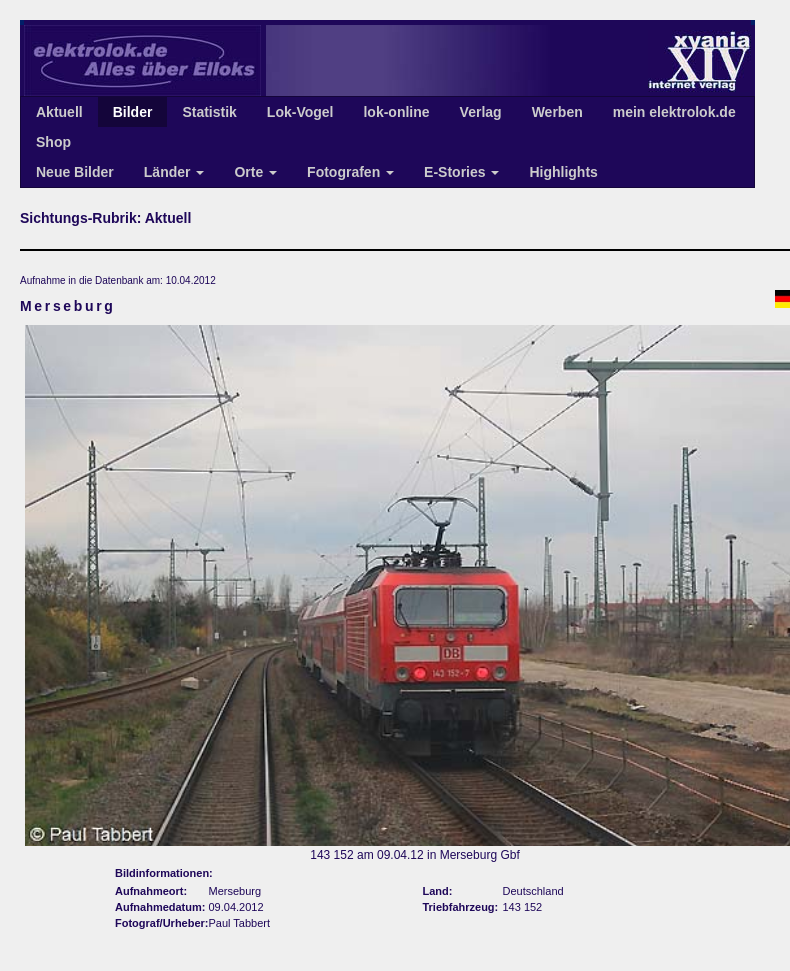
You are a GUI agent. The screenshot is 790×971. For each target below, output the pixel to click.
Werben (557, 112)
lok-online (396, 112)
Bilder (133, 112)
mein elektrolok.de (674, 112)
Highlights (563, 172)
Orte (255, 172)
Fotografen (350, 172)
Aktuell (59, 112)
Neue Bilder (75, 172)
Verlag (481, 112)
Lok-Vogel (300, 112)
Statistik (209, 112)
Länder (174, 172)
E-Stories (461, 172)
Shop (53, 142)
